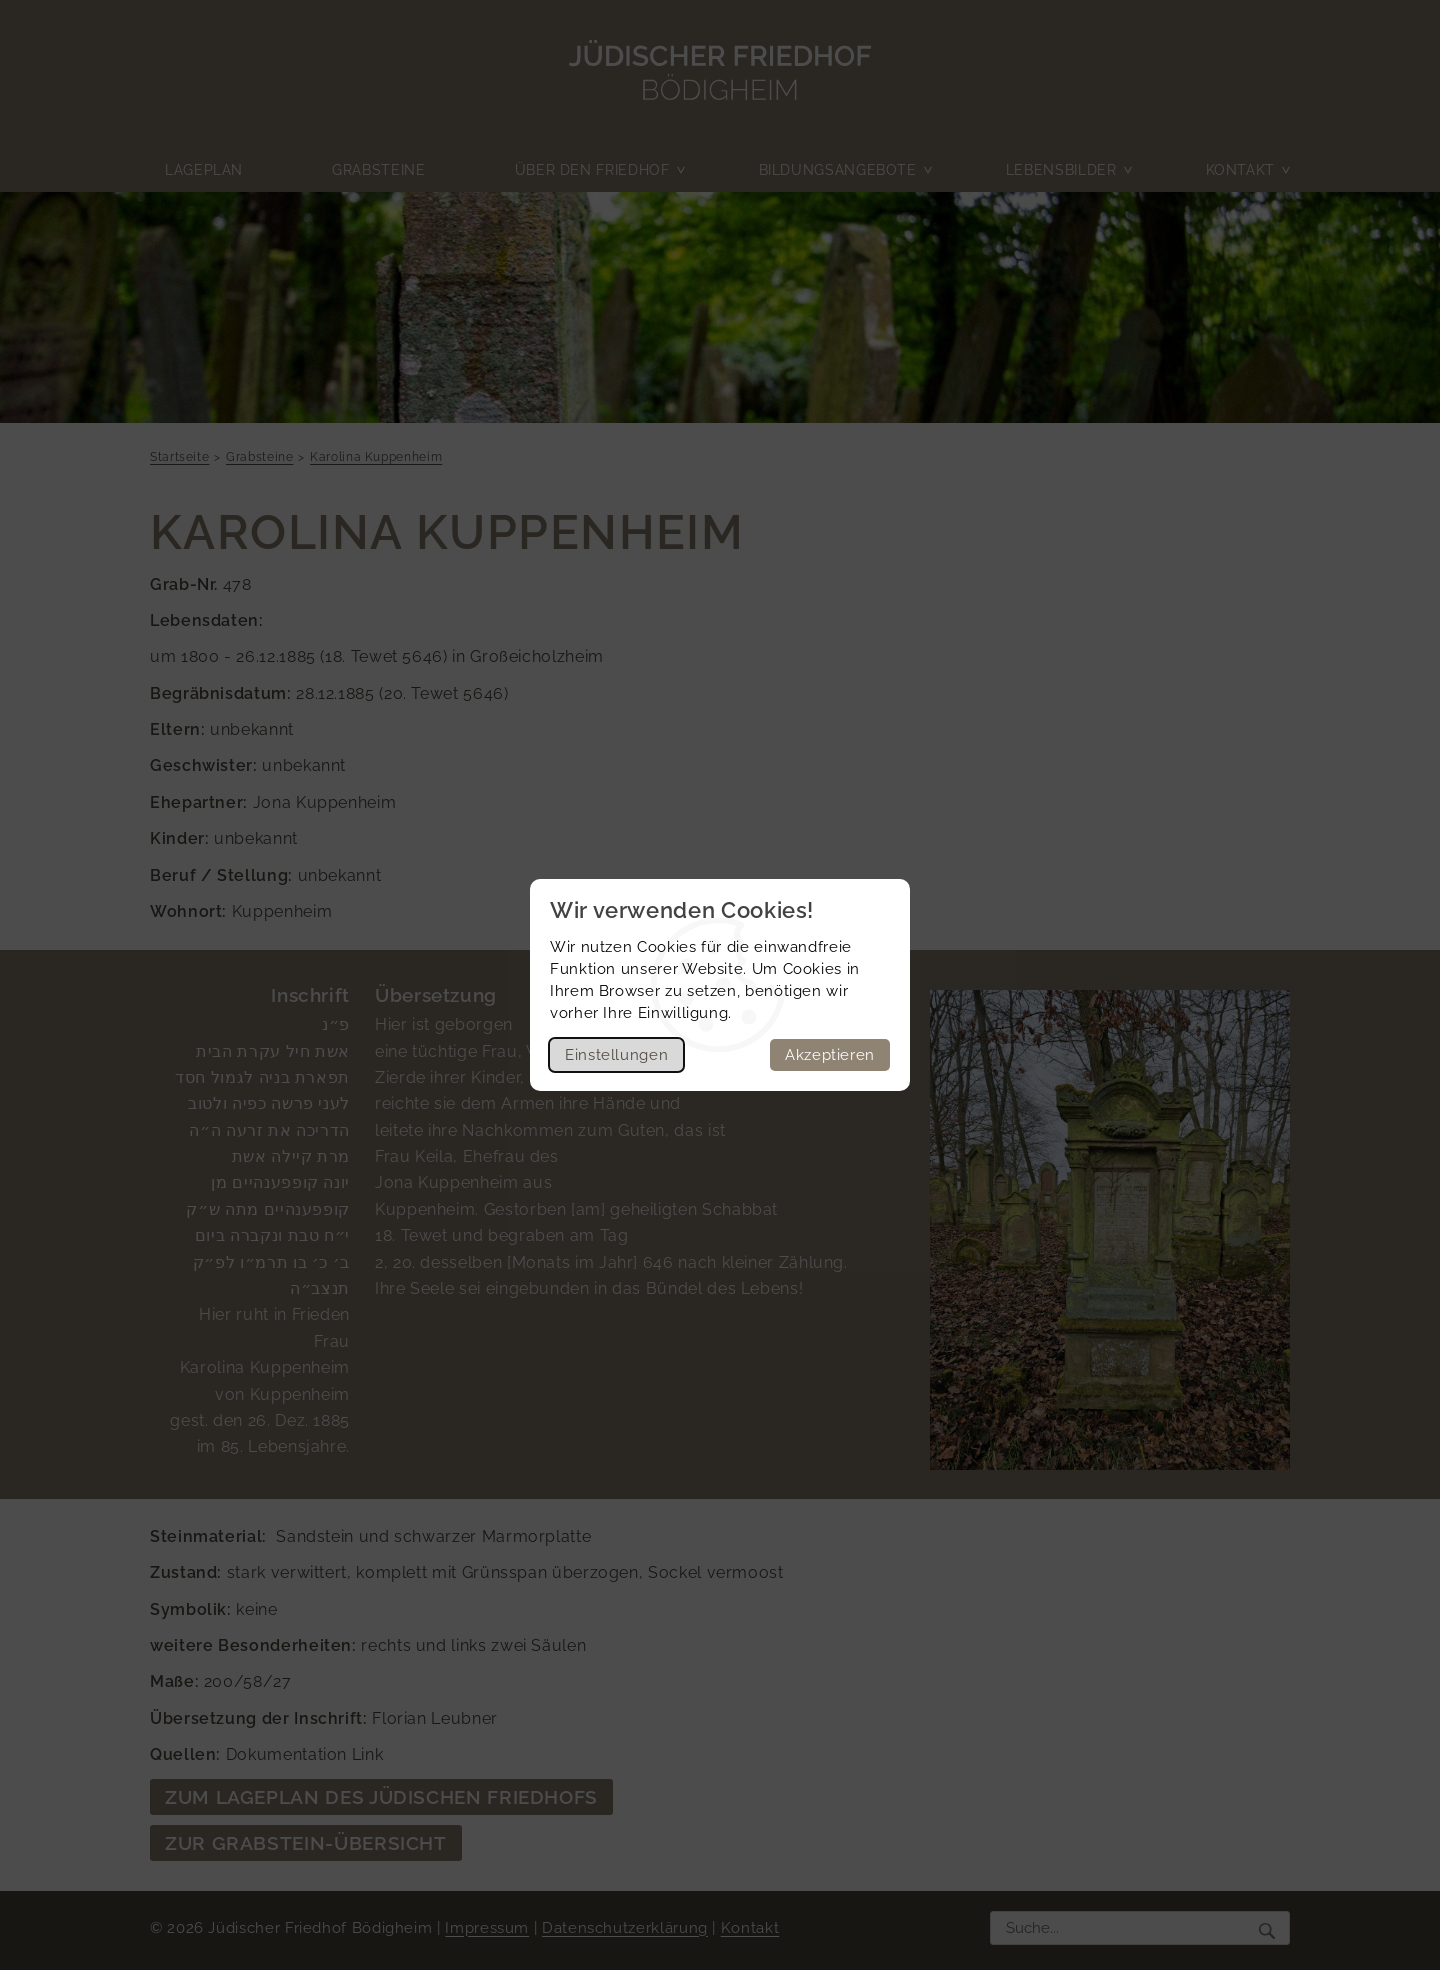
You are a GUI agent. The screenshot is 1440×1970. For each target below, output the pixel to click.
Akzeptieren (830, 1055)
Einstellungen (616, 1055)
